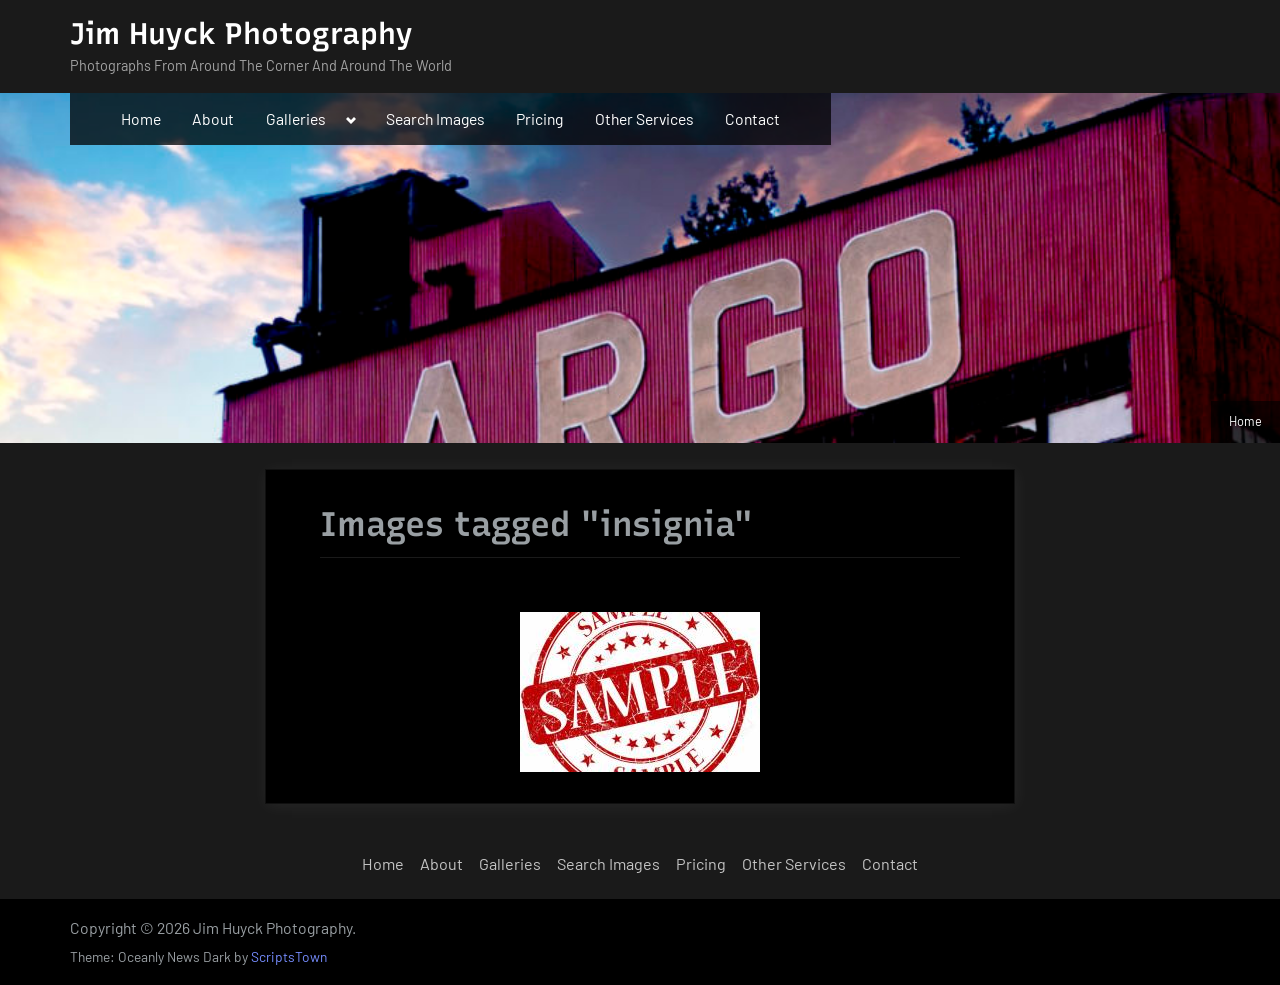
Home (141, 118)
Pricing (539, 118)
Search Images (435, 118)
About (213, 118)
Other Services (644, 118)
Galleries (296, 118)
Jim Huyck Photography (241, 33)
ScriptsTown (289, 956)
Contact (752, 118)
